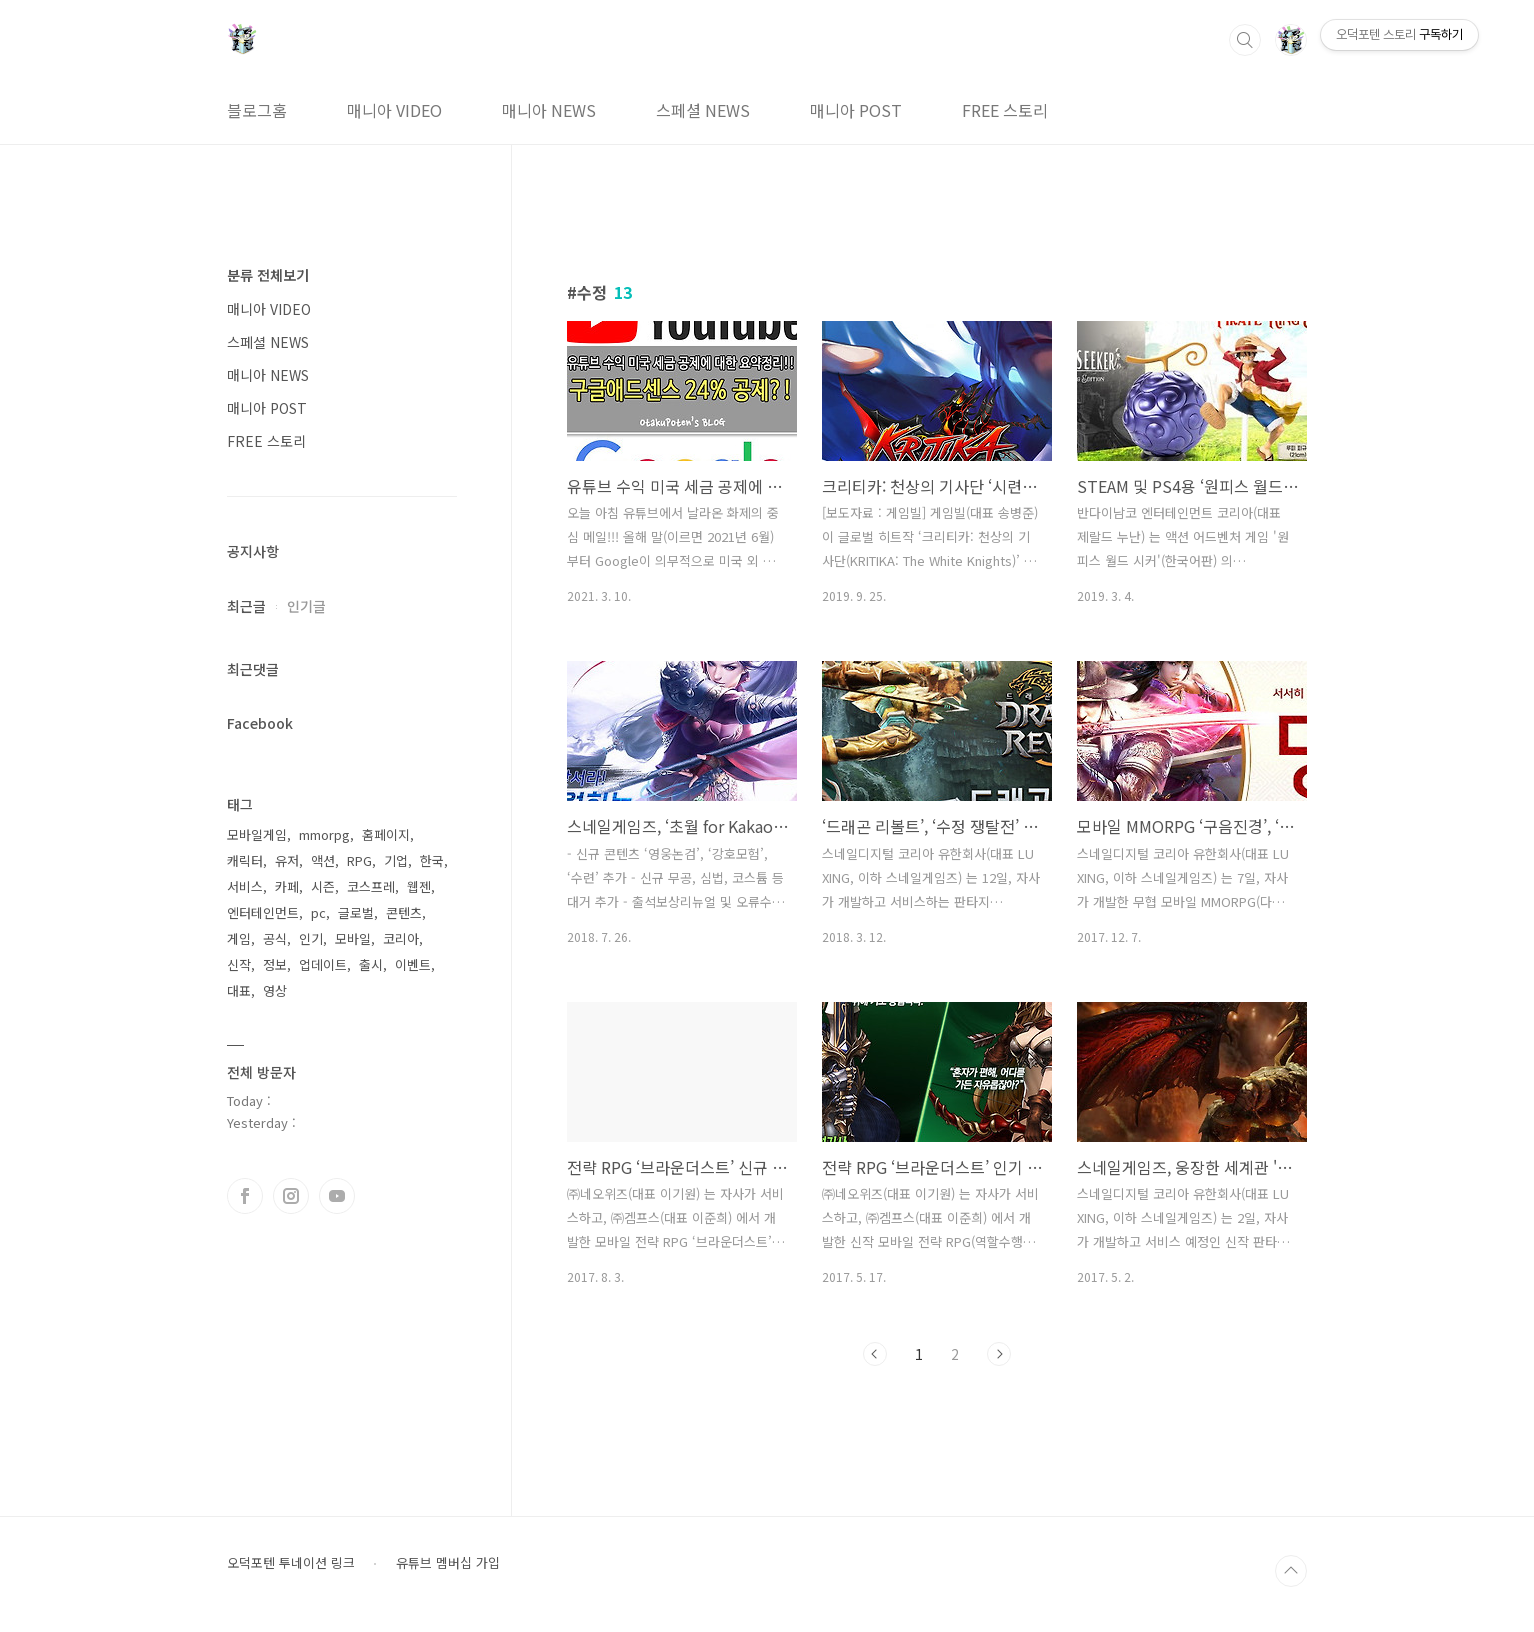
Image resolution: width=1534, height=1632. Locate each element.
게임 (239, 938)
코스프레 (371, 886)
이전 (875, 1354)
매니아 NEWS (549, 110)
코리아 (401, 938)
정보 (275, 964)
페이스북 (245, 1196)
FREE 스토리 (1005, 110)
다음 (999, 1354)
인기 (311, 938)
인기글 (306, 606)
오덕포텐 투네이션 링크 (291, 1563)
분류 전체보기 (268, 275)
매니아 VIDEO (394, 110)
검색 (1245, 40)
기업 (396, 860)
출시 (371, 964)
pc (318, 912)
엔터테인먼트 (263, 912)
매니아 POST (856, 110)
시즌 (323, 886)
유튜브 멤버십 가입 (448, 1563)
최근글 (246, 606)
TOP (1291, 1571)
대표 (239, 990)
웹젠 (419, 886)
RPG (359, 860)
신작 (239, 964)
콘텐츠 (404, 912)
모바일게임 (257, 834)
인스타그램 (291, 1196)
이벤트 (413, 964)
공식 (275, 938)
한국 (432, 860)
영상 (275, 990)
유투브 (337, 1196)
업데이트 (323, 964)
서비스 (245, 886)
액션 (323, 860)
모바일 (353, 938)
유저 (287, 860)
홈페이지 (386, 834)
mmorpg (324, 834)
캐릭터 (245, 860)
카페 (287, 886)
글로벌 (356, 912)
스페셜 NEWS (703, 110)
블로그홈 (257, 110)
